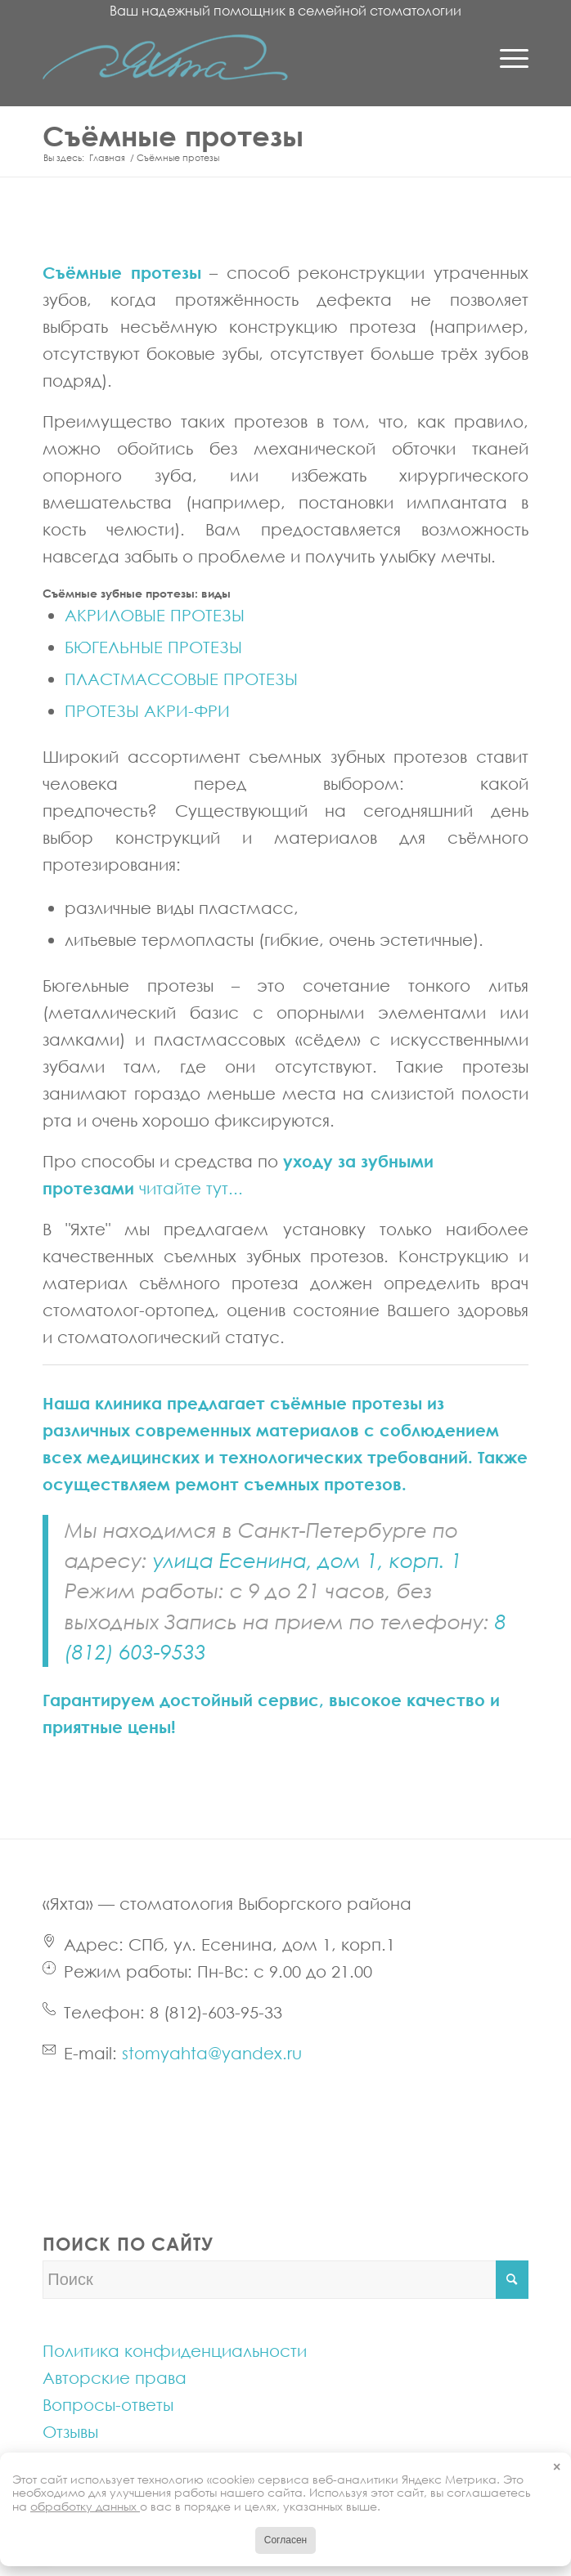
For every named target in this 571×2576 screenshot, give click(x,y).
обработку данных (85, 2506)
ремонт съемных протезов (288, 1484)
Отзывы (70, 2431)
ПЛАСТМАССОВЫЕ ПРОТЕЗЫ (181, 678)
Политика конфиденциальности (175, 2350)
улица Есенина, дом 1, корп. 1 (307, 1560)
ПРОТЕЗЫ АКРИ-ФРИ (147, 710)
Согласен (285, 2540)
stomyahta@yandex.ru (212, 2053)
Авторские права (115, 2377)
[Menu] (505, 57)
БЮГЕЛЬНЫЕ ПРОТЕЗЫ (153, 646)
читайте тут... (191, 1188)
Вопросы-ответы (108, 2404)
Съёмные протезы (173, 135)
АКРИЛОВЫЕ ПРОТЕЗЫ (155, 615)
